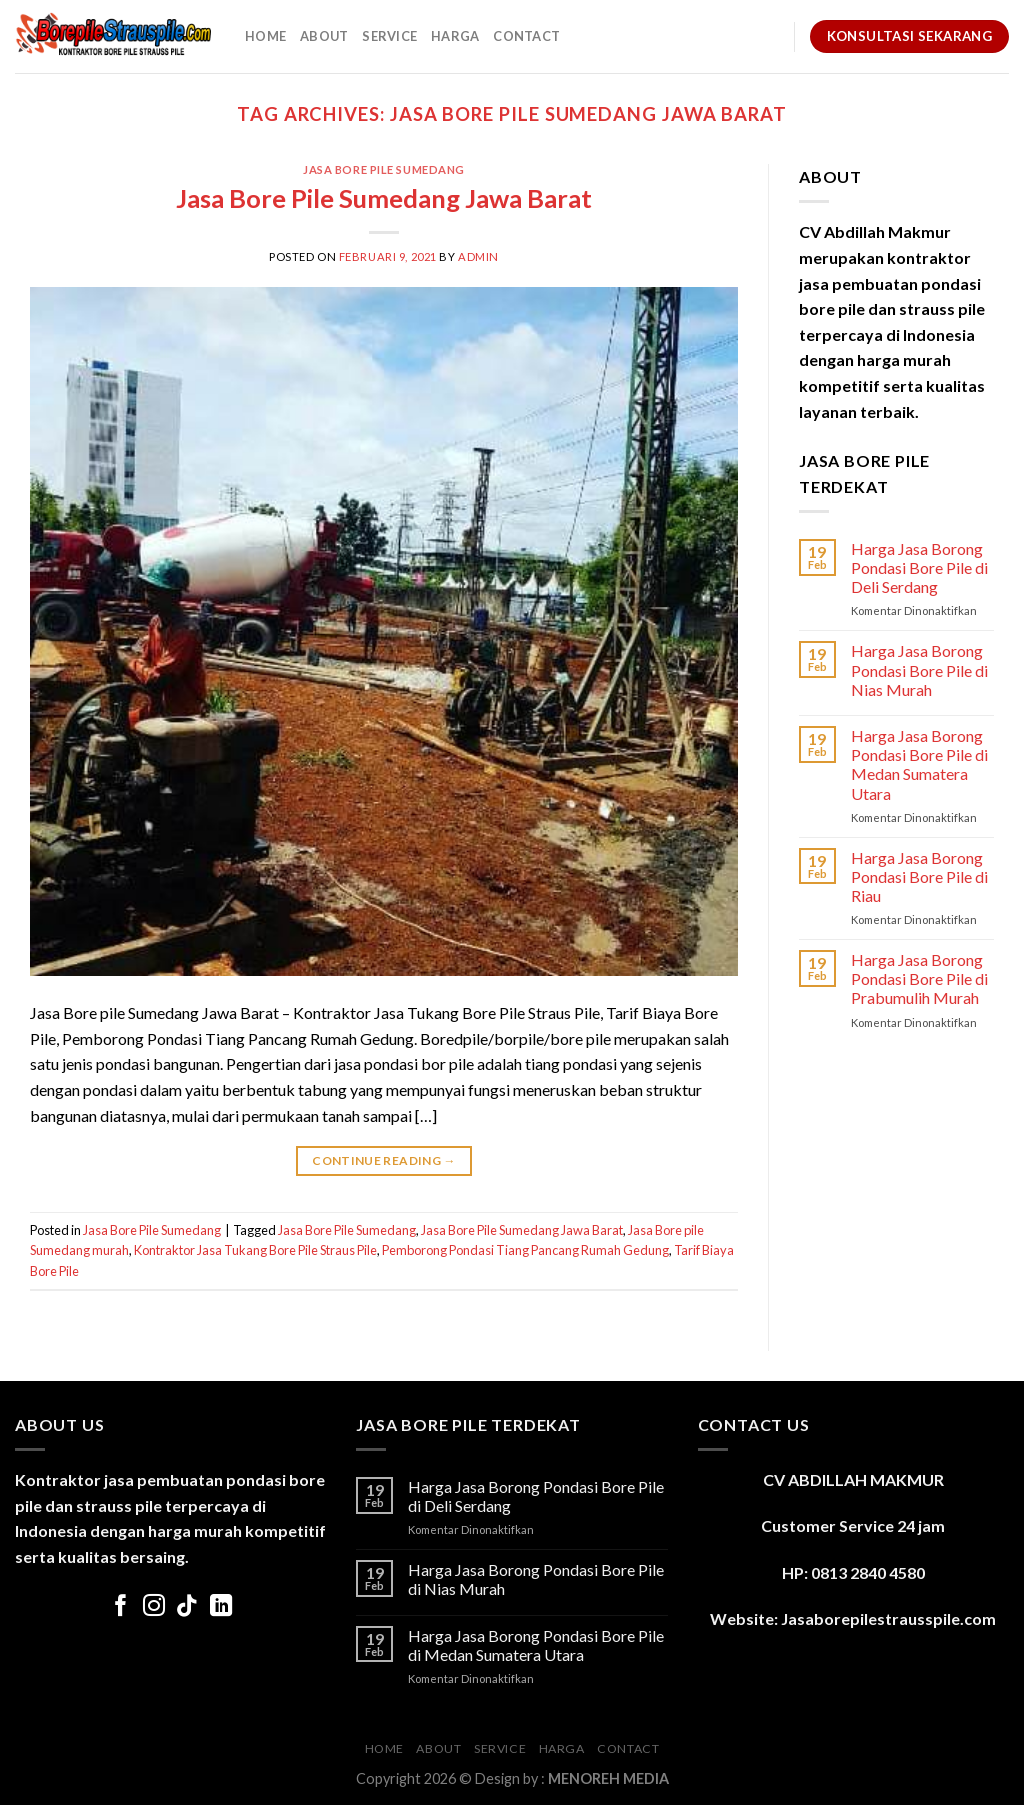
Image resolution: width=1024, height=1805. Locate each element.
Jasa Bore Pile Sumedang (384, 169)
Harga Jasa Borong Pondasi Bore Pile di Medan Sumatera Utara (919, 764)
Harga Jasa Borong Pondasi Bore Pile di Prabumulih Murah (919, 978)
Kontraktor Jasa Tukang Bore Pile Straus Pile (255, 1250)
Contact (526, 36)
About (324, 36)
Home (265, 36)
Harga (455, 36)
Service (389, 36)
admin (478, 256)
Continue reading (384, 1160)
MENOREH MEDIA (608, 1778)
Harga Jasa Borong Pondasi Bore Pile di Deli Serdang (919, 567)
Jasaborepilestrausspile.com (888, 1618)
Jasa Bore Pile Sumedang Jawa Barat (384, 198)
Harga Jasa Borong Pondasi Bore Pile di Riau (919, 876)
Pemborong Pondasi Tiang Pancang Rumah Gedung (525, 1250)
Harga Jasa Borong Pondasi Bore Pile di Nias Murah (919, 669)
